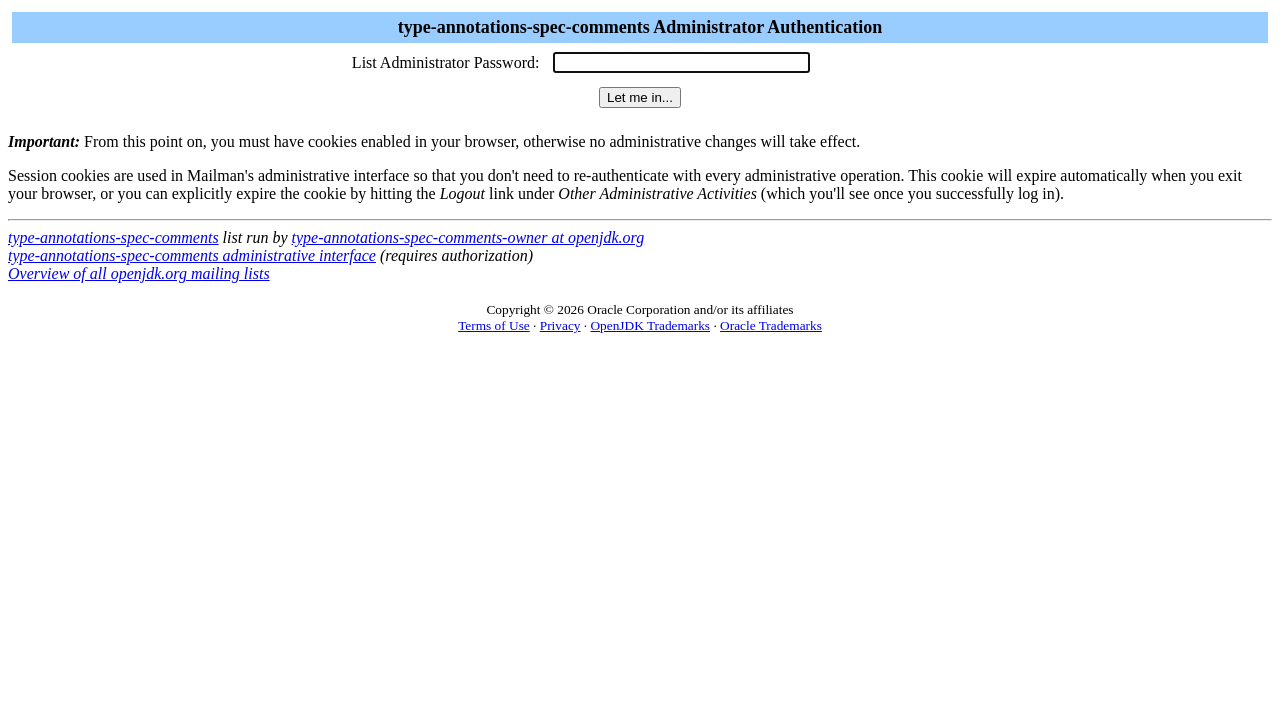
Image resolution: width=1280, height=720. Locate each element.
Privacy (560, 325)
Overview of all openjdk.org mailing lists (139, 273)
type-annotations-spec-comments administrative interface (192, 255)
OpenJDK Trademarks (650, 325)
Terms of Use (494, 325)
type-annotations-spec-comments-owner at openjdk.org (468, 237)
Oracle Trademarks (771, 325)
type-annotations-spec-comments (113, 237)
